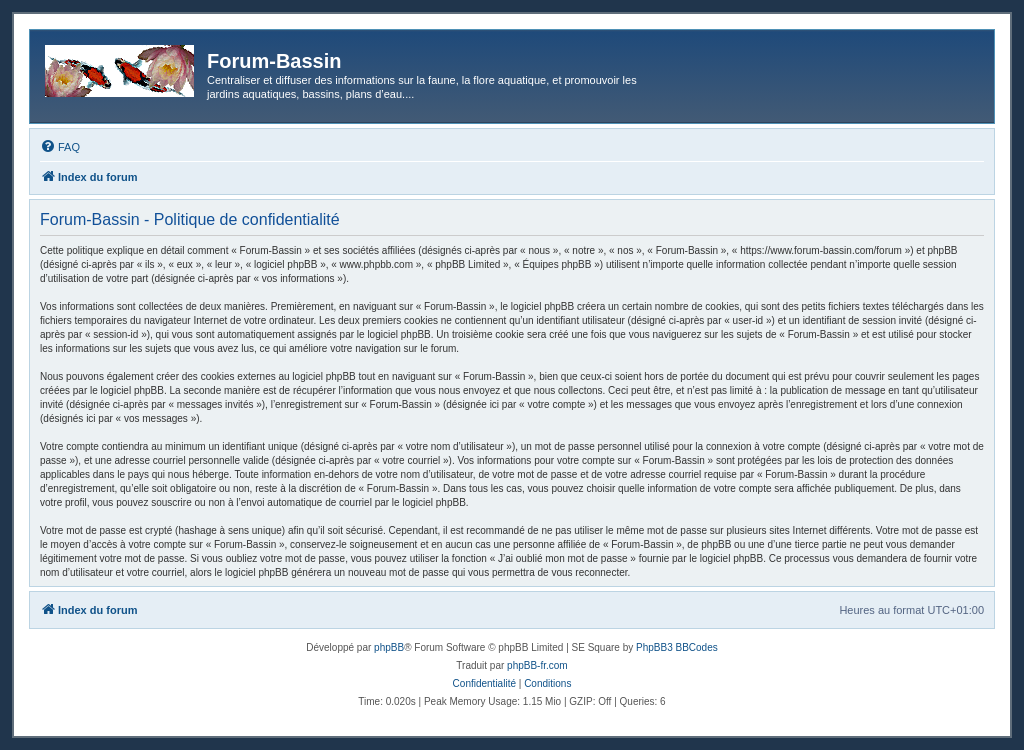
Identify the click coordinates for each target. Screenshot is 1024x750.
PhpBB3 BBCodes (677, 647)
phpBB (389, 647)
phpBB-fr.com (537, 665)
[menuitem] (60, 147)
